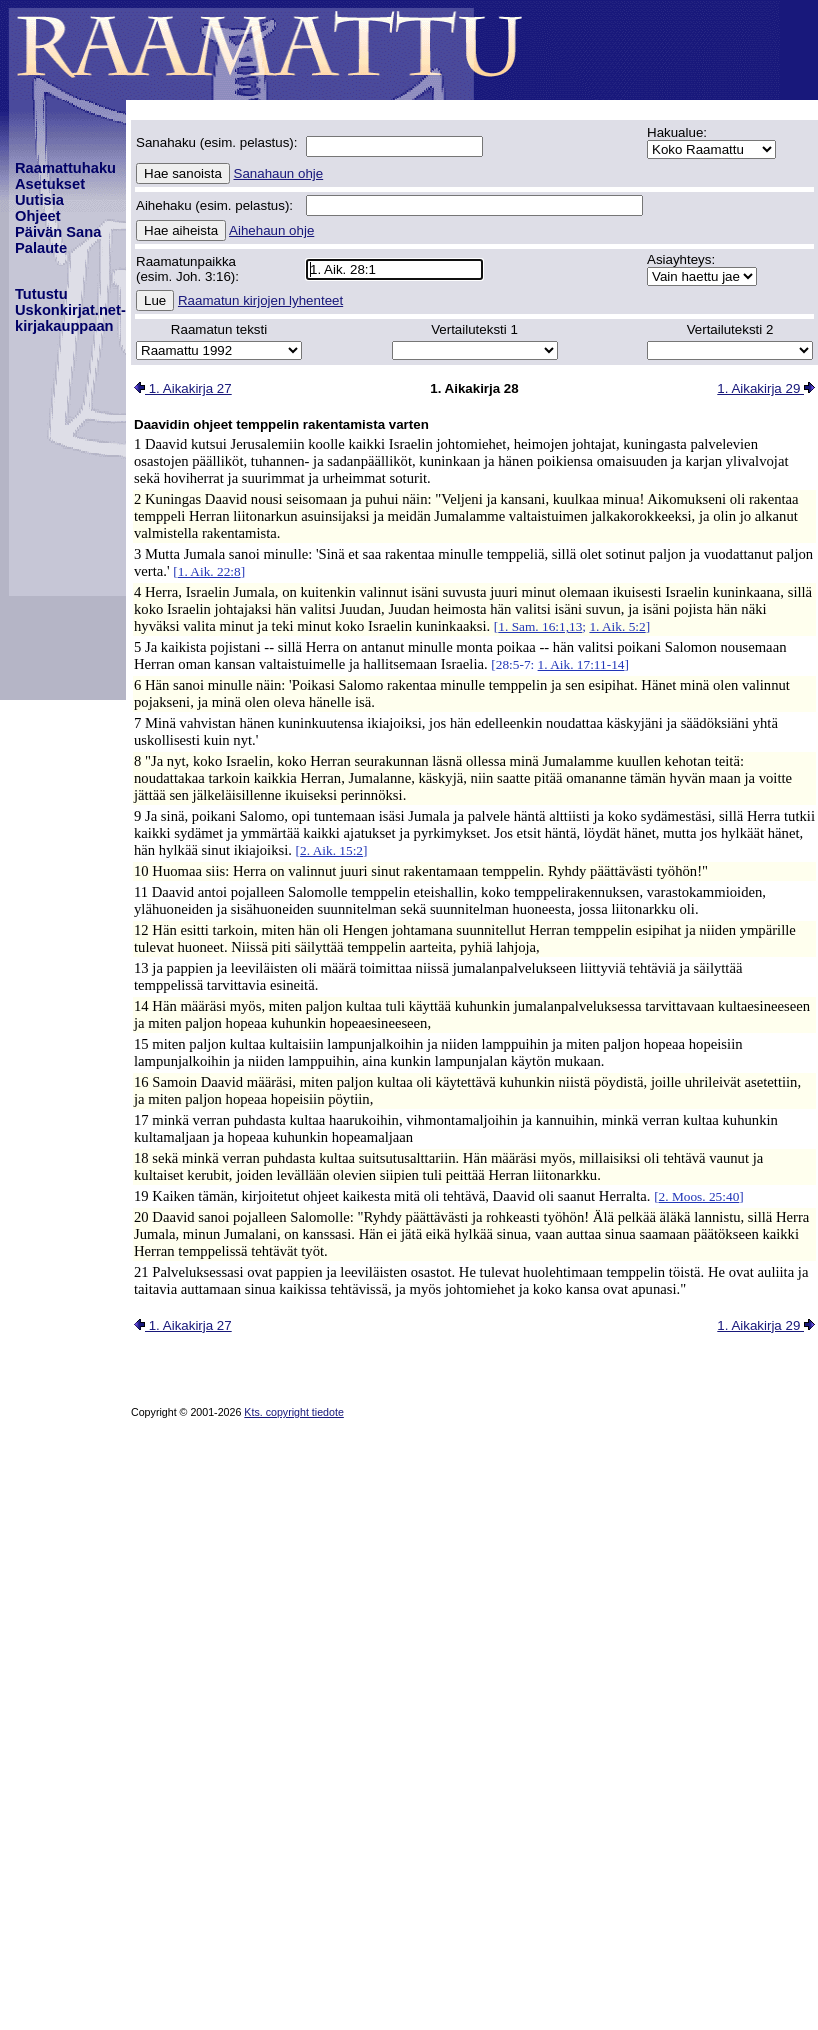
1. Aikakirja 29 (766, 388)
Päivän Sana (58, 232)
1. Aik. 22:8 (209, 571)
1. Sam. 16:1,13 (540, 626)
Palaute (41, 248)
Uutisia (39, 200)
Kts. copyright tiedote (294, 1412)
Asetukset (50, 184)
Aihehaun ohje (271, 230)
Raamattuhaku (65, 168)
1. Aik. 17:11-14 (581, 664)
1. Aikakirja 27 (183, 388)
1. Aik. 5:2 (617, 626)
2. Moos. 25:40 (699, 1196)
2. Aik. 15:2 (331, 850)
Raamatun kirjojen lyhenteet (260, 300)
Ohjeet (38, 216)
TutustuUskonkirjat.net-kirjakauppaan (70, 310)
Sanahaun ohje (279, 173)
